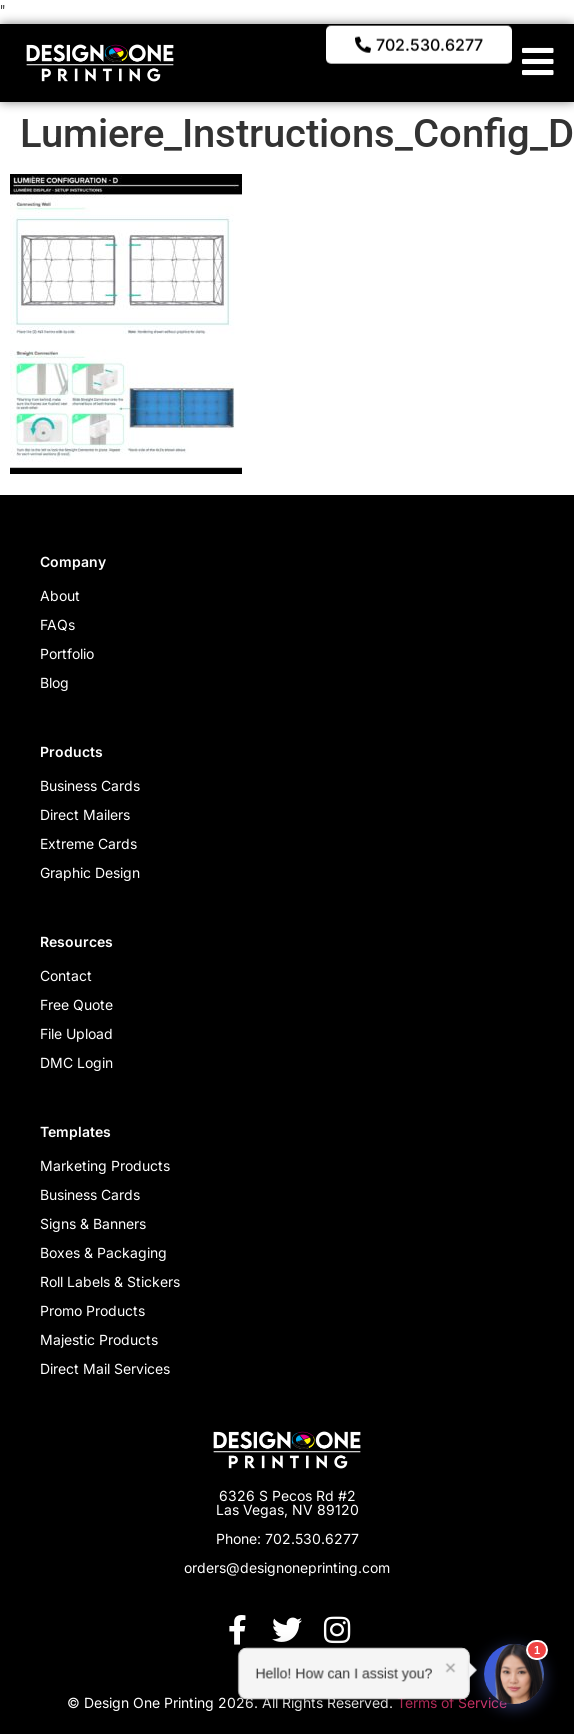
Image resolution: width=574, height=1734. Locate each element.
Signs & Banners (93, 1223)
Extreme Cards (88, 843)
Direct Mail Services (105, 1368)
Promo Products (92, 1310)
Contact (66, 975)
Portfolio (67, 653)
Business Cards (90, 785)
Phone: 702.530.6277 (287, 1538)
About (60, 595)
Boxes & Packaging (103, 1252)
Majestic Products (99, 1339)
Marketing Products (105, 1165)
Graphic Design (90, 872)
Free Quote (76, 1004)
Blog (54, 682)
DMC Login (76, 1062)
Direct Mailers (85, 814)
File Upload (76, 1033)
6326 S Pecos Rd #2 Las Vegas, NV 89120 (287, 1502)
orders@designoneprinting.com (287, 1567)
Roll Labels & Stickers (110, 1281)
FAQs (57, 624)
